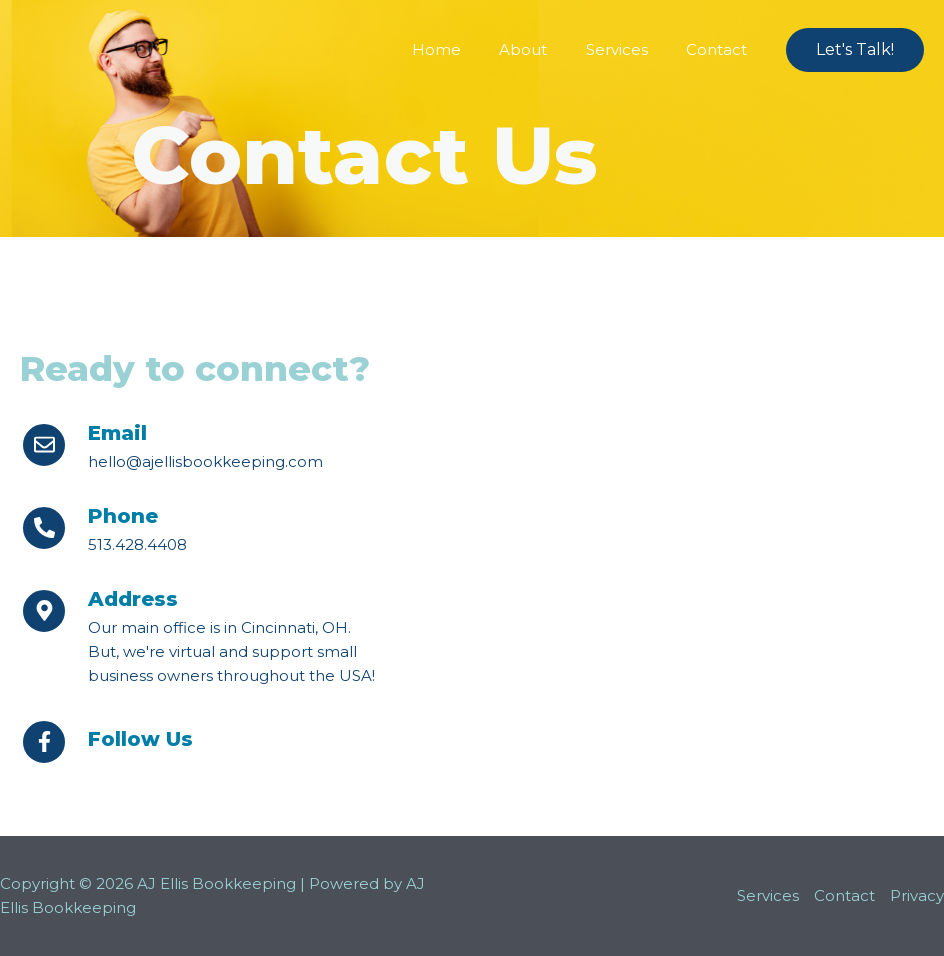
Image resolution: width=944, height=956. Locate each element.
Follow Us (140, 739)
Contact (720, 49)
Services (629, 49)
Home (465, 49)
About (544, 49)
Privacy (917, 895)
